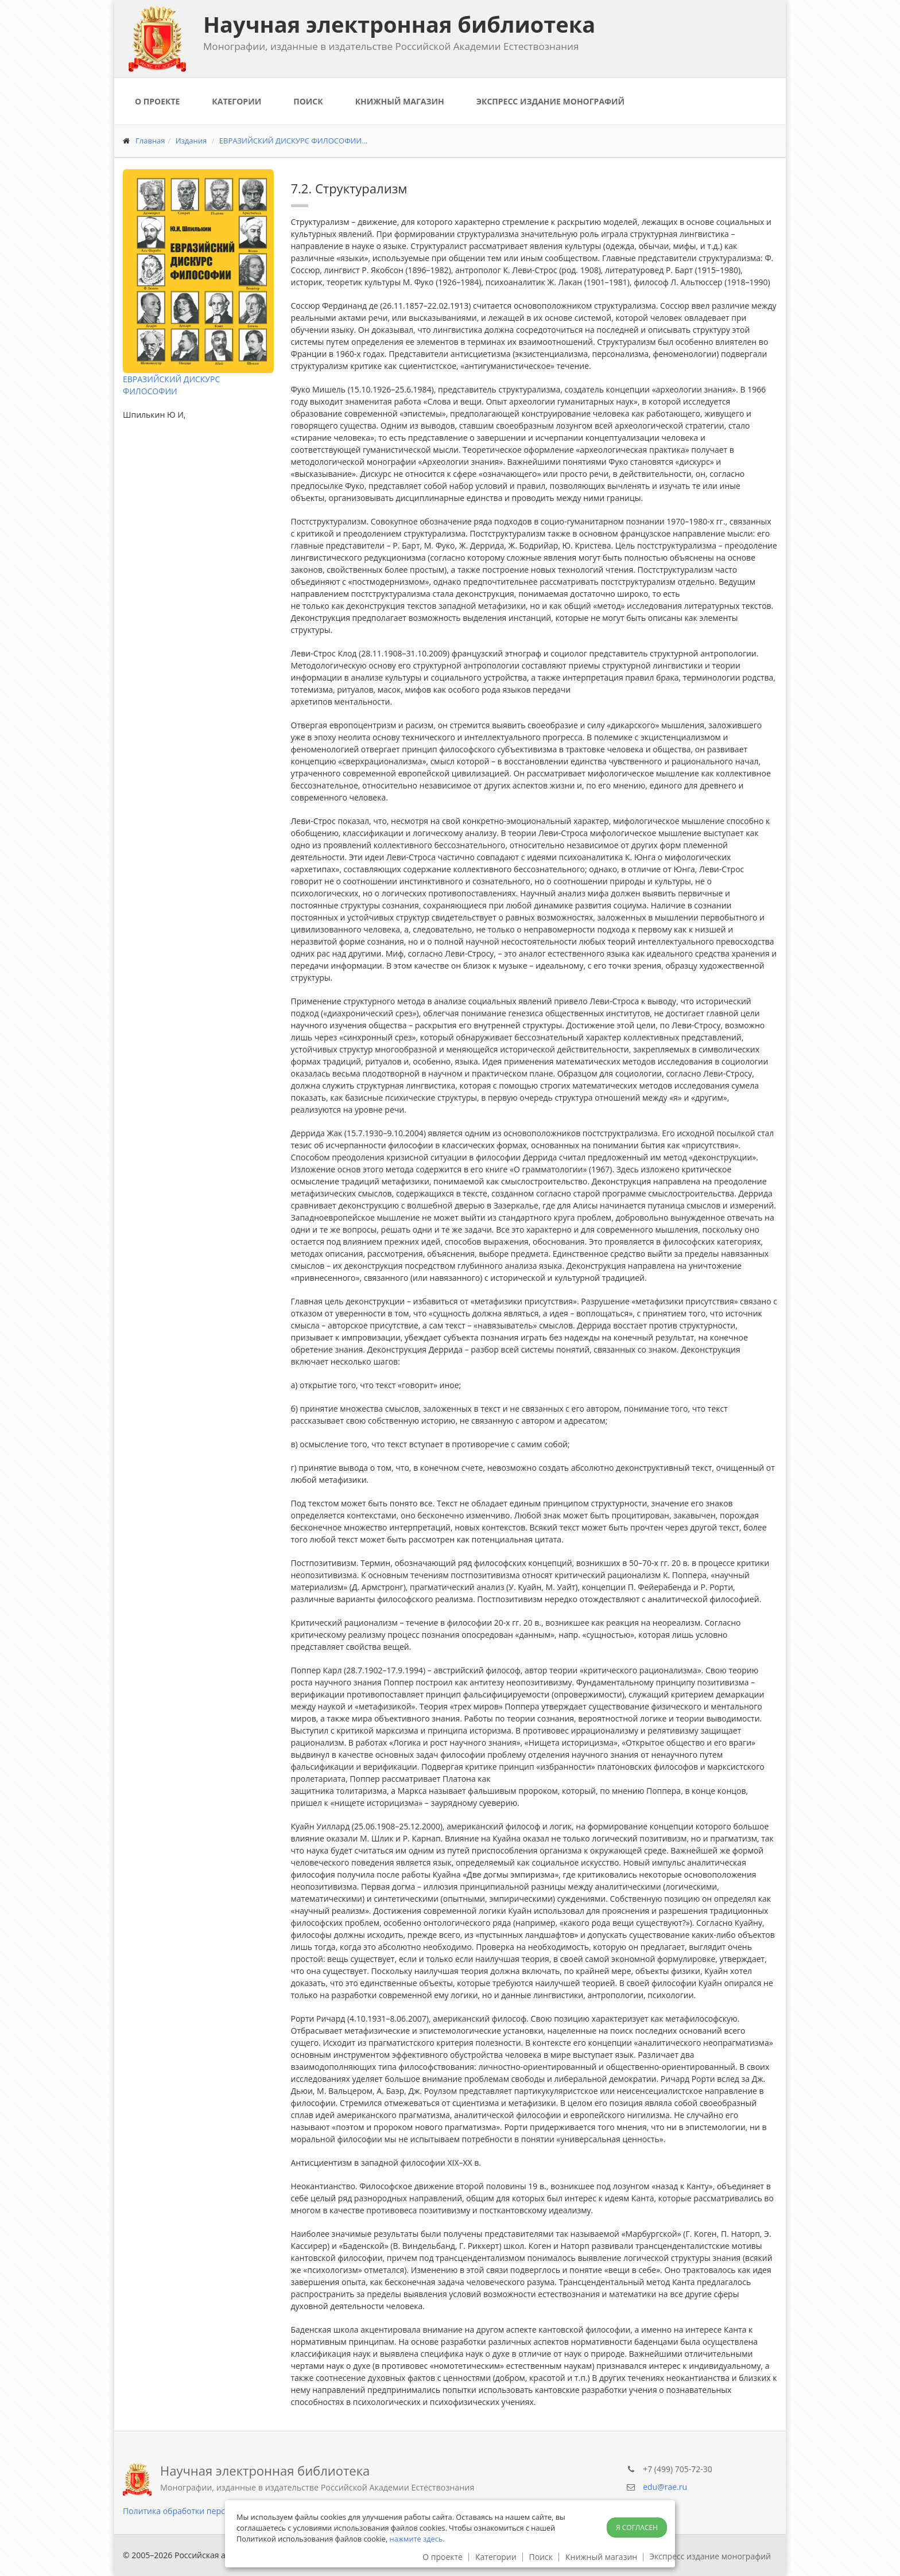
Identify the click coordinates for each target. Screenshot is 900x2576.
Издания (191, 140)
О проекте (157, 101)
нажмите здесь (416, 2539)
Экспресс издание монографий (550, 101)
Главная (150, 140)
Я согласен (637, 2527)
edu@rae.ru (665, 2486)
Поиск (308, 101)
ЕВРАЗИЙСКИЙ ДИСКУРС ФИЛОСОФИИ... (293, 140)
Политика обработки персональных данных (209, 2510)
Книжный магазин (399, 101)
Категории (236, 101)
